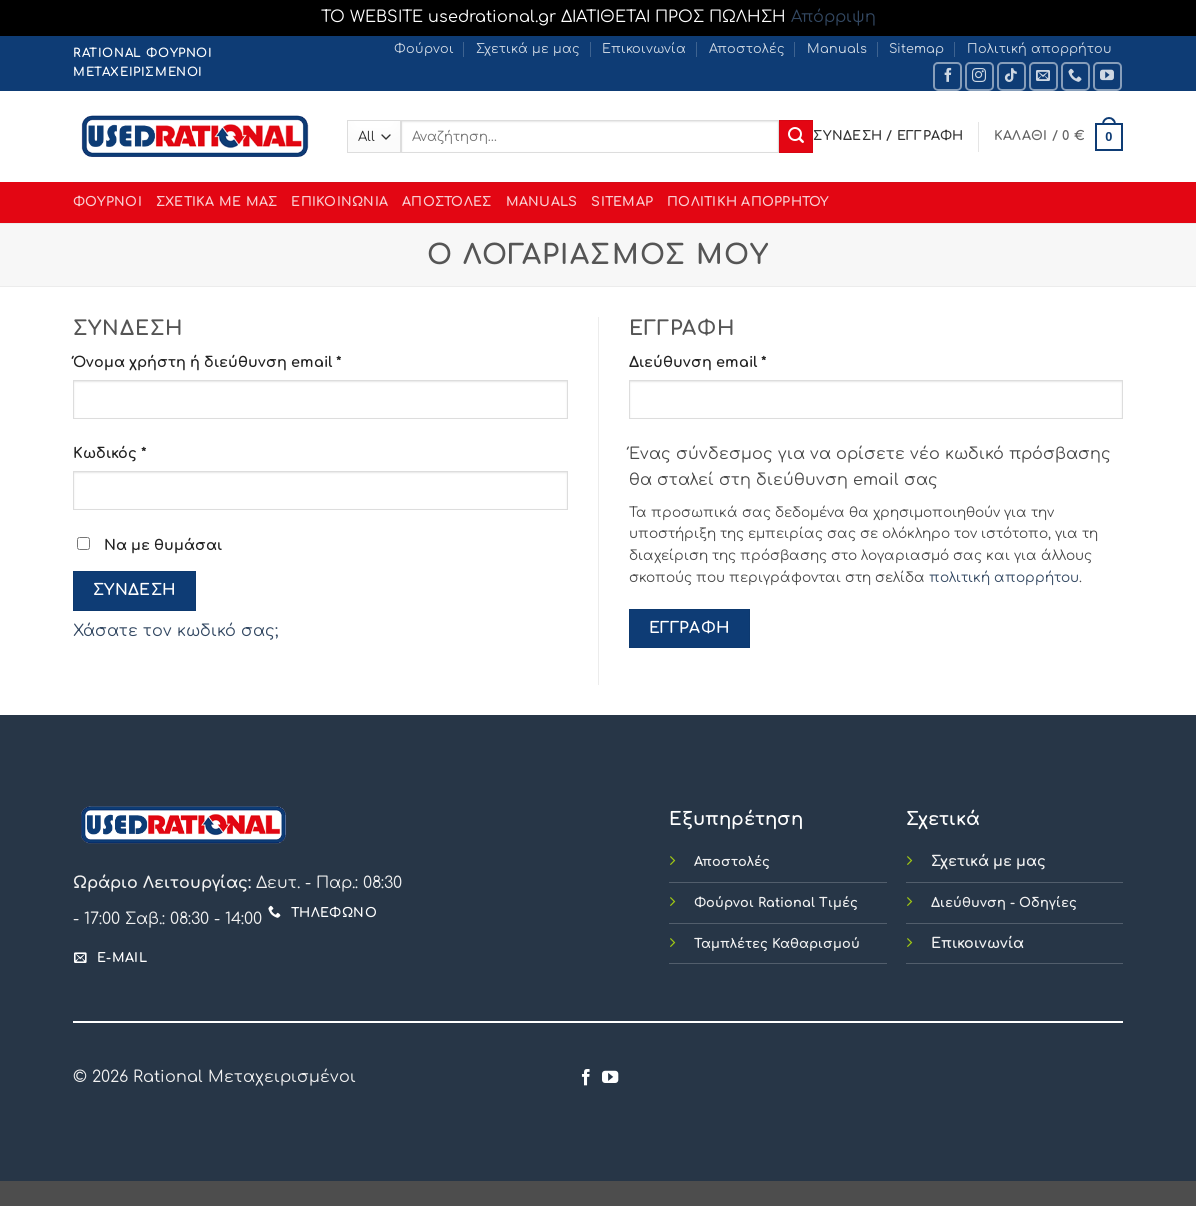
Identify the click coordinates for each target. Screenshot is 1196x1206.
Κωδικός (150, 451)
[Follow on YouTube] (1107, 76)
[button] (1058, 137)
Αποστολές (747, 49)
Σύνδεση (135, 590)
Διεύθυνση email (738, 360)
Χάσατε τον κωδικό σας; (175, 631)
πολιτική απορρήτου (1004, 577)
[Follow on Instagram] (979, 76)
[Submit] (796, 137)
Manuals (837, 49)
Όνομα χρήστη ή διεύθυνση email (247, 360)
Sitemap (916, 49)
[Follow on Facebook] (947, 76)
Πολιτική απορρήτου (1039, 49)
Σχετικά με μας (528, 49)
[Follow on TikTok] (1011, 76)
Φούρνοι (424, 49)
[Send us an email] (1043, 76)
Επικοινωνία (644, 49)
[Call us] (1075, 76)
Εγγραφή (690, 628)
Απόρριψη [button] (833, 17)
